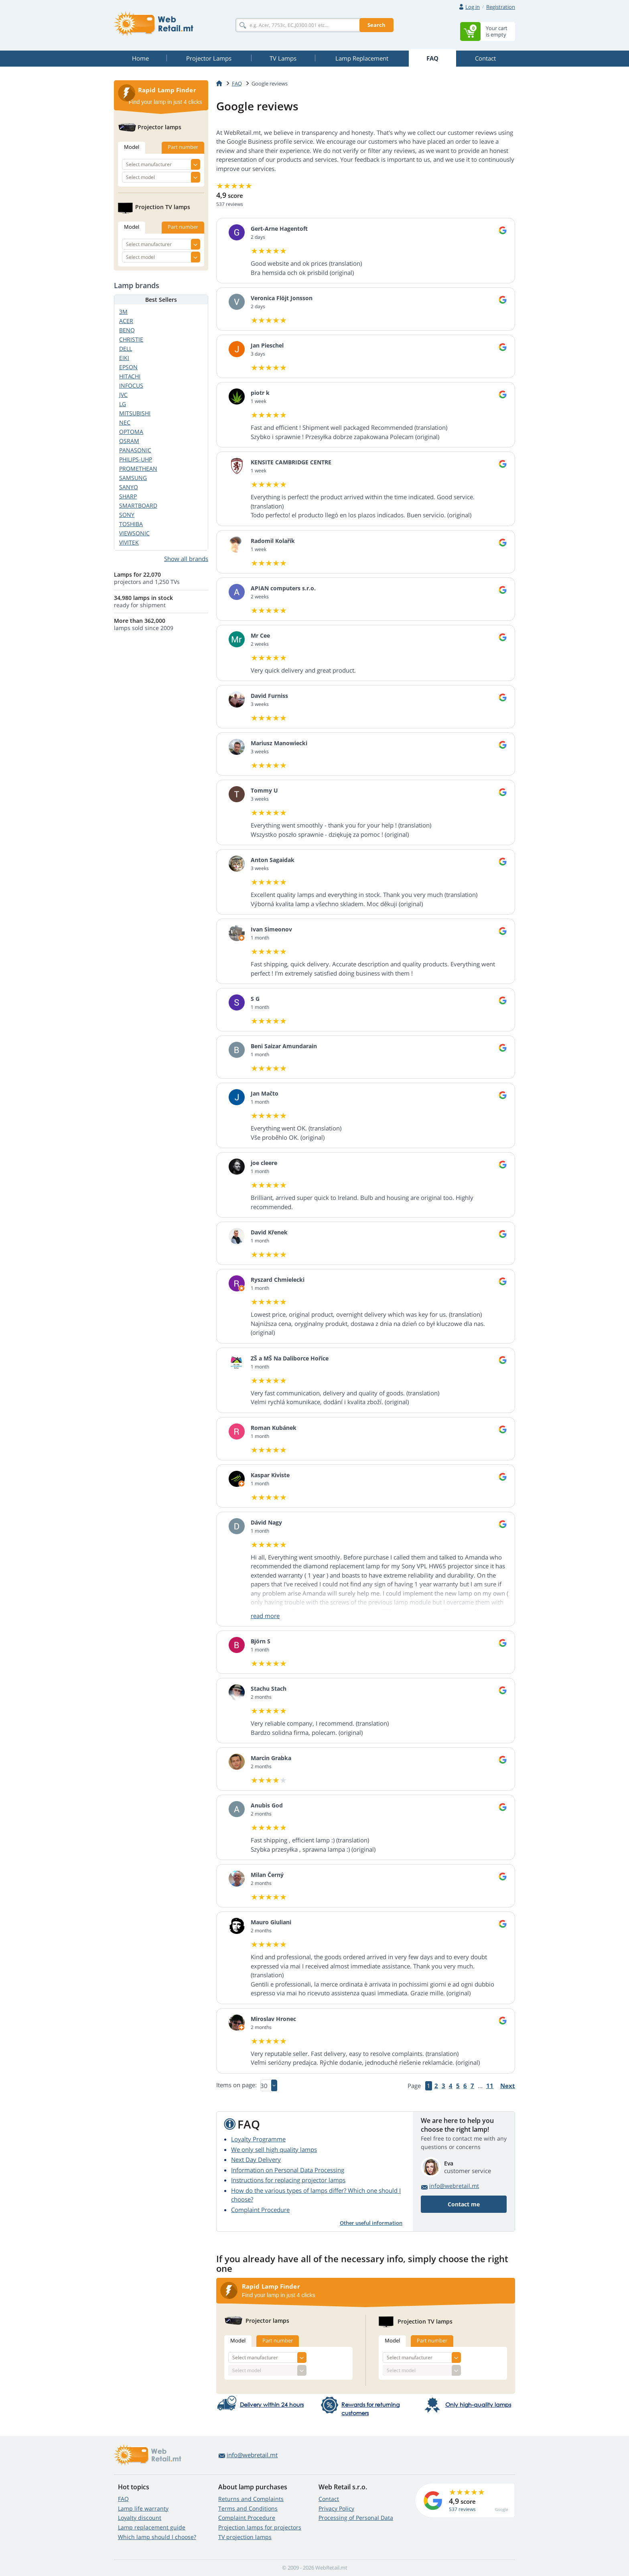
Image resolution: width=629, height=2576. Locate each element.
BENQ (127, 330)
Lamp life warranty (143, 2508)
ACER (126, 321)
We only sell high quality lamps (274, 2149)
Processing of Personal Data (356, 2517)
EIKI (124, 358)
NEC (124, 422)
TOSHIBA (131, 524)
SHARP (128, 496)
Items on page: (236, 2085)
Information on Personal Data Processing (287, 2170)
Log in (472, 6)
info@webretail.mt (454, 2186)
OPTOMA (131, 431)
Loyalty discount (139, 2517)
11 (489, 2086)
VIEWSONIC (134, 533)
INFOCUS (131, 385)
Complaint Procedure (260, 2210)
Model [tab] (238, 2340)
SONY (126, 514)
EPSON (128, 367)
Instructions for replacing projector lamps (288, 2180)
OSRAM (129, 441)
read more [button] (265, 1616)
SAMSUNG (133, 478)
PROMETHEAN (138, 468)
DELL (125, 348)
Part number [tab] (277, 2340)
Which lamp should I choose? (157, 2537)
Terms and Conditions (248, 2508)
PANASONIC (135, 450)
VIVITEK (129, 542)
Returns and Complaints (251, 2499)
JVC (123, 394)
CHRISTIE (131, 339)
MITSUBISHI (134, 413)
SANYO (128, 487)
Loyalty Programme (258, 2139)
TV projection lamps (245, 2537)
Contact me (464, 2204)
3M (123, 311)
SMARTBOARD (138, 505)
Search (376, 24)
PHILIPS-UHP (135, 459)
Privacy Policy (336, 2508)
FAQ (123, 2499)
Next (507, 2086)
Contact (329, 2499)
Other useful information (371, 2222)
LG (122, 404)
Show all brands (186, 559)
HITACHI (129, 376)
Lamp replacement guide (151, 2527)
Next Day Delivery (256, 2159)
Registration (500, 6)
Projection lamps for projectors (259, 2527)
